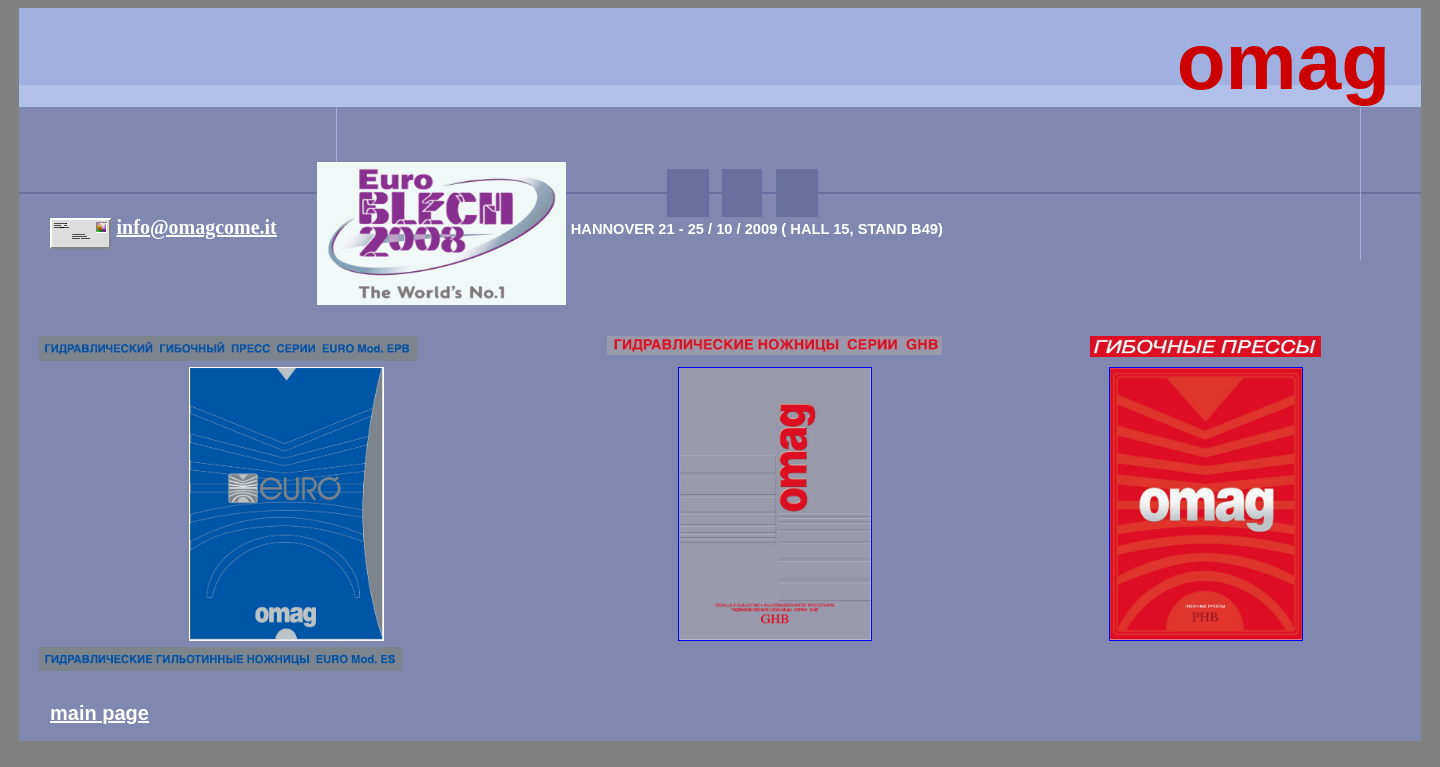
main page (99, 713)
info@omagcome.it (197, 227)
